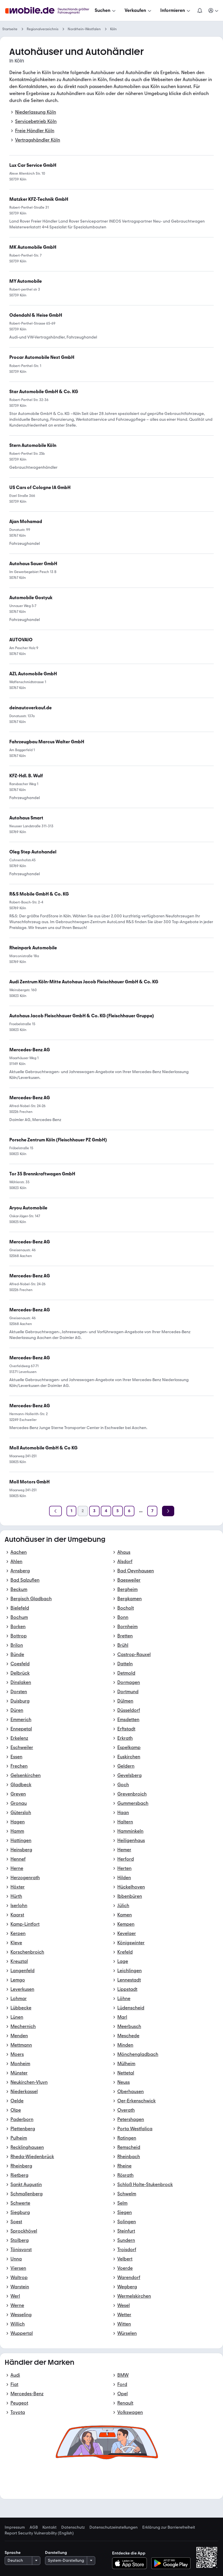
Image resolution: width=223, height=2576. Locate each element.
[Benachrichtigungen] (200, 10)
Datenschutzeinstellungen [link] (113, 2527)
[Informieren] (176, 10)
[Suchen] (105, 10)
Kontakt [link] (49, 2527)
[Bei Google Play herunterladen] (170, 2563)
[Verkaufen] (138, 10)
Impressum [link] (15, 2527)
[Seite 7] (152, 1511)
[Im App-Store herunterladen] (131, 2563)
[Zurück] (55, 1511)
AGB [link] (34, 2527)
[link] (41, 357)
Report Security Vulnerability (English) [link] (39, 2533)
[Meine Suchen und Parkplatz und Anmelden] (214, 10)
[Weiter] (168, 1511)
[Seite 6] (129, 1511)
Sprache (13, 2552)
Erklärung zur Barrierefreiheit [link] (168, 2527)
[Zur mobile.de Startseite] (48, 10)
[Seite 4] (106, 1511)
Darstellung (56, 2552)
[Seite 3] (94, 1511)
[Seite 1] (71, 1511)
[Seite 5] (117, 1511)
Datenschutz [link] (73, 2527)
